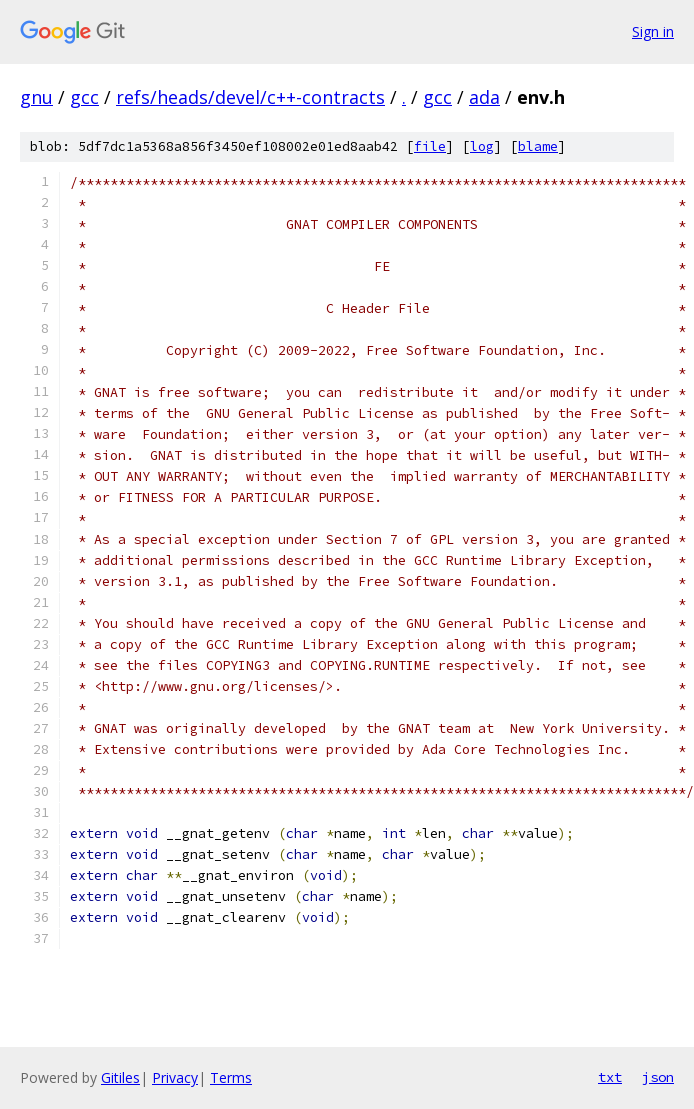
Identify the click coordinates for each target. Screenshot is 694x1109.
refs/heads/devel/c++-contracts (250, 97)
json (658, 1077)
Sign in (653, 31)
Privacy (175, 1077)
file (430, 146)
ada (484, 97)
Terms (231, 1077)
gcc (84, 97)
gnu (36, 97)
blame (538, 146)
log (482, 146)
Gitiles (120, 1077)
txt (610, 1077)
